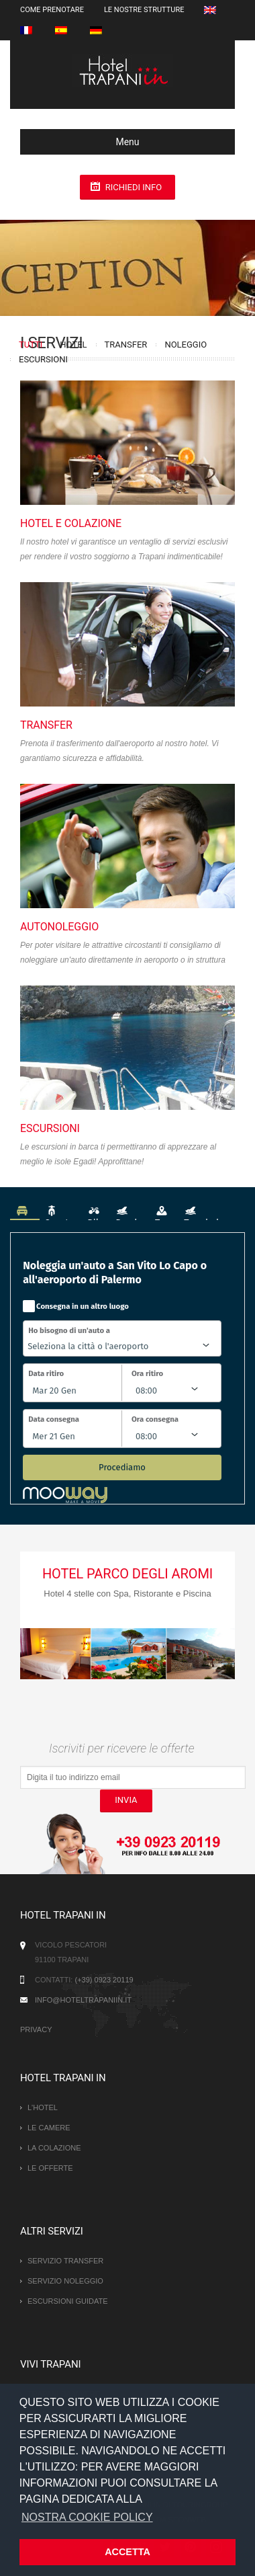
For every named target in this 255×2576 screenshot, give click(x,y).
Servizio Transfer (65, 2261)
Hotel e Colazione (70, 523)
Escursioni (43, 359)
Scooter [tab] (61, 1212)
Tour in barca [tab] (212, 1212)
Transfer (126, 344)
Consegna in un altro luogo (82, 1306)
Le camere (49, 2128)
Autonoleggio (59, 926)
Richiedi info (133, 187)
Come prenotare (52, 9)
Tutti (30, 344)
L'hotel (43, 2107)
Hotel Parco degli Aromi (127, 1574)
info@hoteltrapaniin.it (83, 2000)
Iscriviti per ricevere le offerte (122, 1748)
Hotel (73, 344)
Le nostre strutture (144, 9)
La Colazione (54, 2148)
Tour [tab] (164, 1212)
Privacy (36, 2029)
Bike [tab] (96, 1212)
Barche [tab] (130, 1212)
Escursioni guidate (68, 2301)
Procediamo (122, 1467)
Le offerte (50, 2168)
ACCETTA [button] (127, 2551)
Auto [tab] (25, 1212)
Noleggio (185, 344)
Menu (85, 141)
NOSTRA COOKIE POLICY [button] (87, 2517)
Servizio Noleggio (65, 2281)
